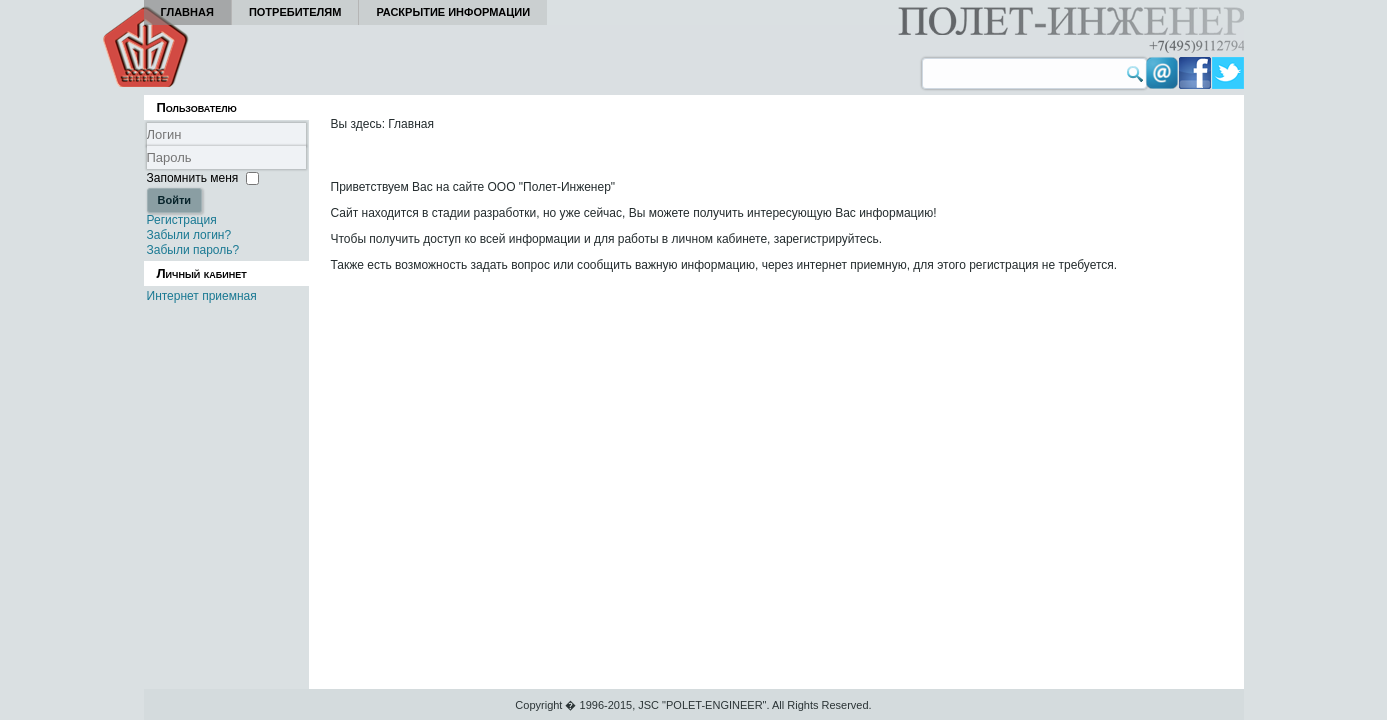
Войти (175, 200)
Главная (187, 12)
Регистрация (182, 220)
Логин (147, 146)
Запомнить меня (193, 178)
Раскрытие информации (453, 12)
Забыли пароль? (193, 250)
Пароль (147, 169)
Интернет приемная (202, 296)
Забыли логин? (189, 235)
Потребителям (295, 12)
